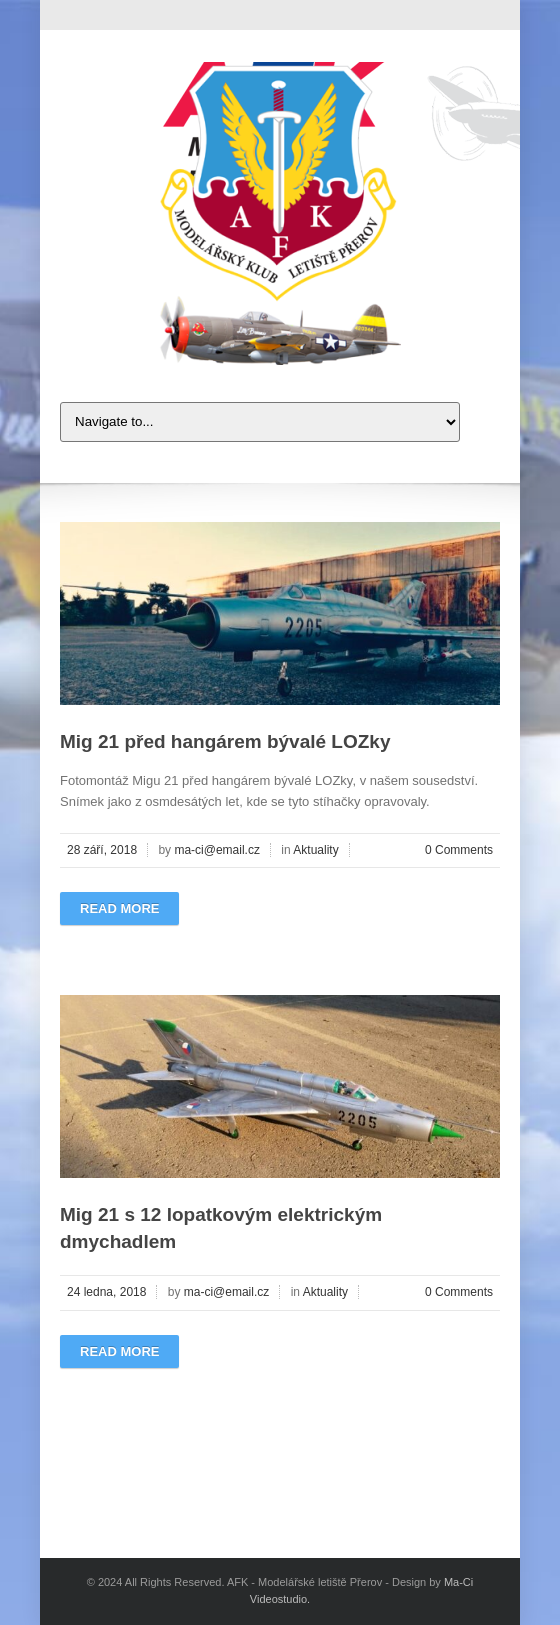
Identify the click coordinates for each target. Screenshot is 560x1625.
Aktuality (315, 850)
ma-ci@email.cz (217, 850)
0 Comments (459, 850)
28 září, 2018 (102, 850)
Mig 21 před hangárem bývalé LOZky (225, 741)
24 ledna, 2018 (106, 1292)
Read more (119, 908)
